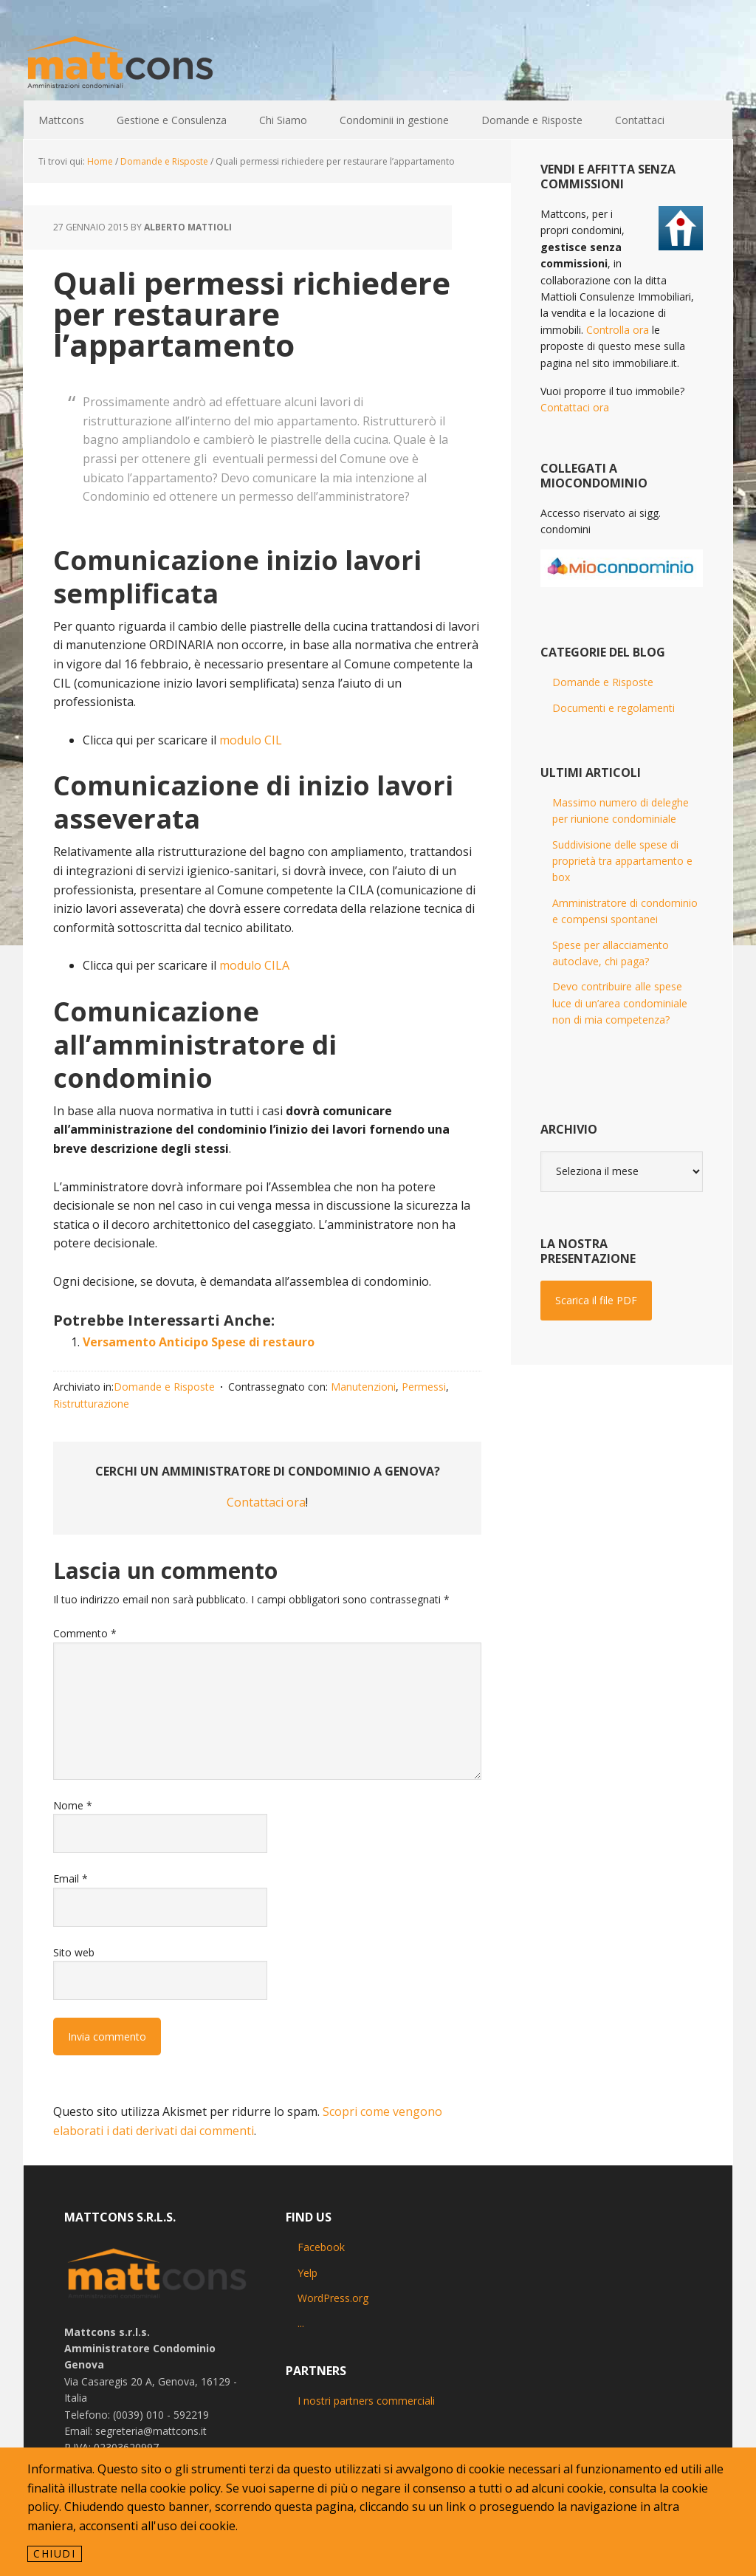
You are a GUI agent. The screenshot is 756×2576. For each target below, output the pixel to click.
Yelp (307, 2273)
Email (70, 1878)
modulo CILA (254, 965)
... (301, 2323)
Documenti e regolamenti (613, 708)
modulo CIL (250, 740)
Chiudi (54, 2553)
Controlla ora (617, 330)
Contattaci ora (266, 1502)
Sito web (73, 1952)
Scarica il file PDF (596, 1300)
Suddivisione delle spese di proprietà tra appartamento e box (622, 861)
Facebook (321, 2247)
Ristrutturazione (91, 1404)
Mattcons (120, 63)
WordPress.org (333, 2298)
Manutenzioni (363, 1387)
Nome (72, 1805)
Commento (85, 1633)
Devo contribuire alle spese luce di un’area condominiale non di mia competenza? (619, 1003)
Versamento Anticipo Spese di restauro (199, 1342)
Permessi (424, 1387)
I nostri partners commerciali (366, 2401)
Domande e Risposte (164, 1387)
